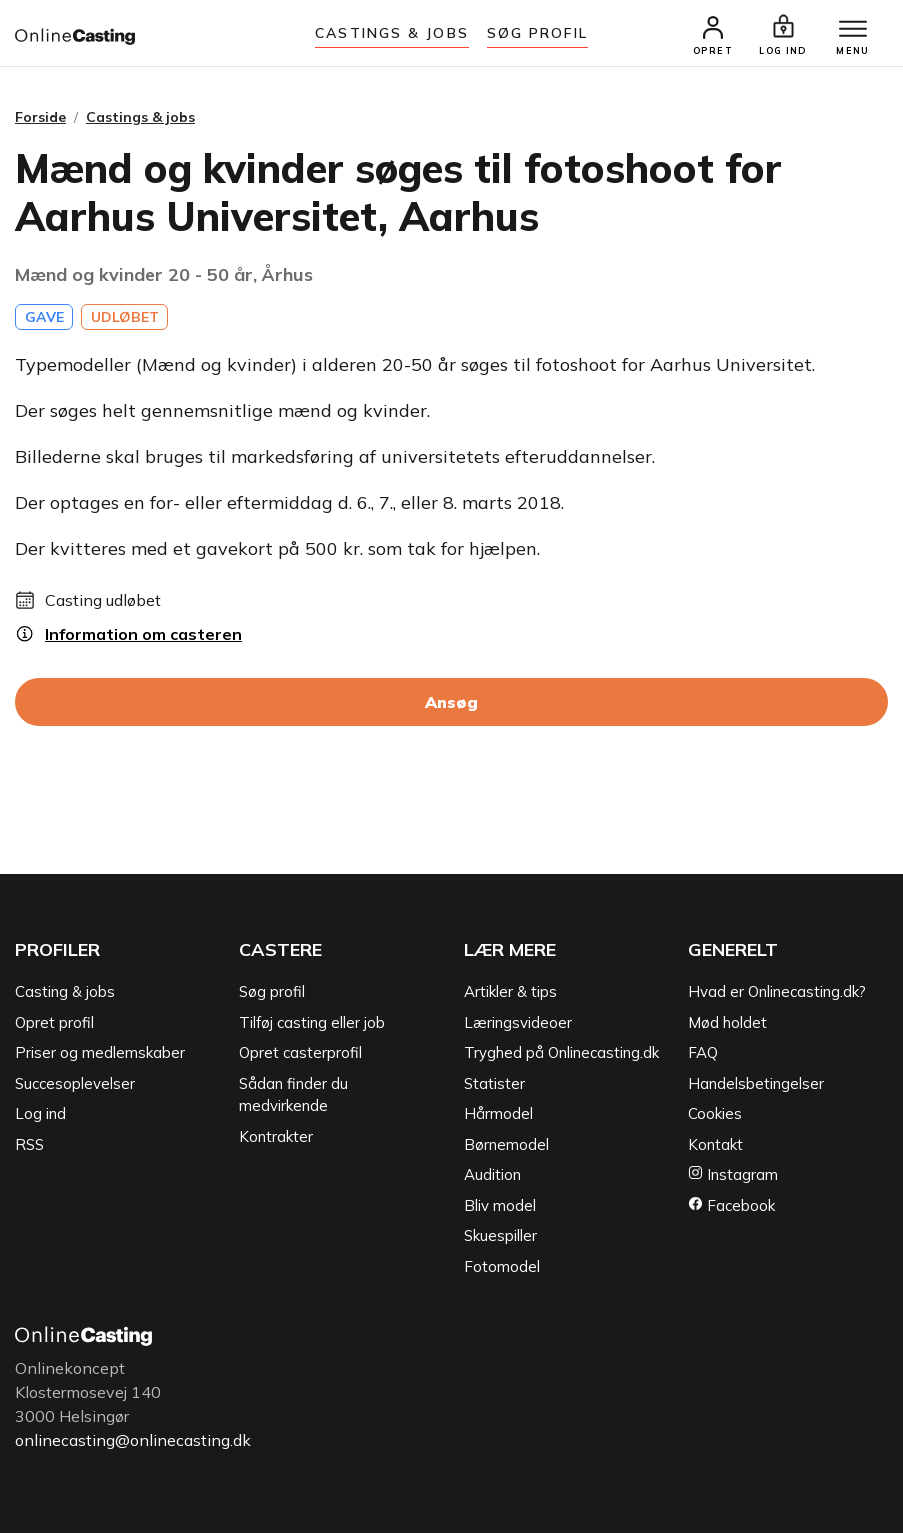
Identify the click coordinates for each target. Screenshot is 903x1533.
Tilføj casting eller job (312, 1022)
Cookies (715, 1113)
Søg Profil (537, 33)
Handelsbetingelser (756, 1083)
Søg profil (272, 991)
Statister (494, 1083)
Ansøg (451, 702)
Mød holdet (727, 1022)
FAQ (703, 1052)
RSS (29, 1144)
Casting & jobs (65, 991)
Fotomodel (502, 1266)
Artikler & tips (510, 991)
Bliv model (500, 1205)
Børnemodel (506, 1144)
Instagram (733, 1174)
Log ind (40, 1113)
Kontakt (715, 1144)
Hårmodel (498, 1113)
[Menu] (853, 30)
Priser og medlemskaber (100, 1052)
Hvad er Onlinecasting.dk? (777, 991)
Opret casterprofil (300, 1052)
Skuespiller (500, 1235)
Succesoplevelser (75, 1083)
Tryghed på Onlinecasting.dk (561, 1052)
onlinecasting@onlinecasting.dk (133, 1440)
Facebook (731, 1205)
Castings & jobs (392, 33)
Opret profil (54, 1022)
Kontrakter (276, 1136)
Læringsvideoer (518, 1022)
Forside (40, 117)
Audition (492, 1174)
